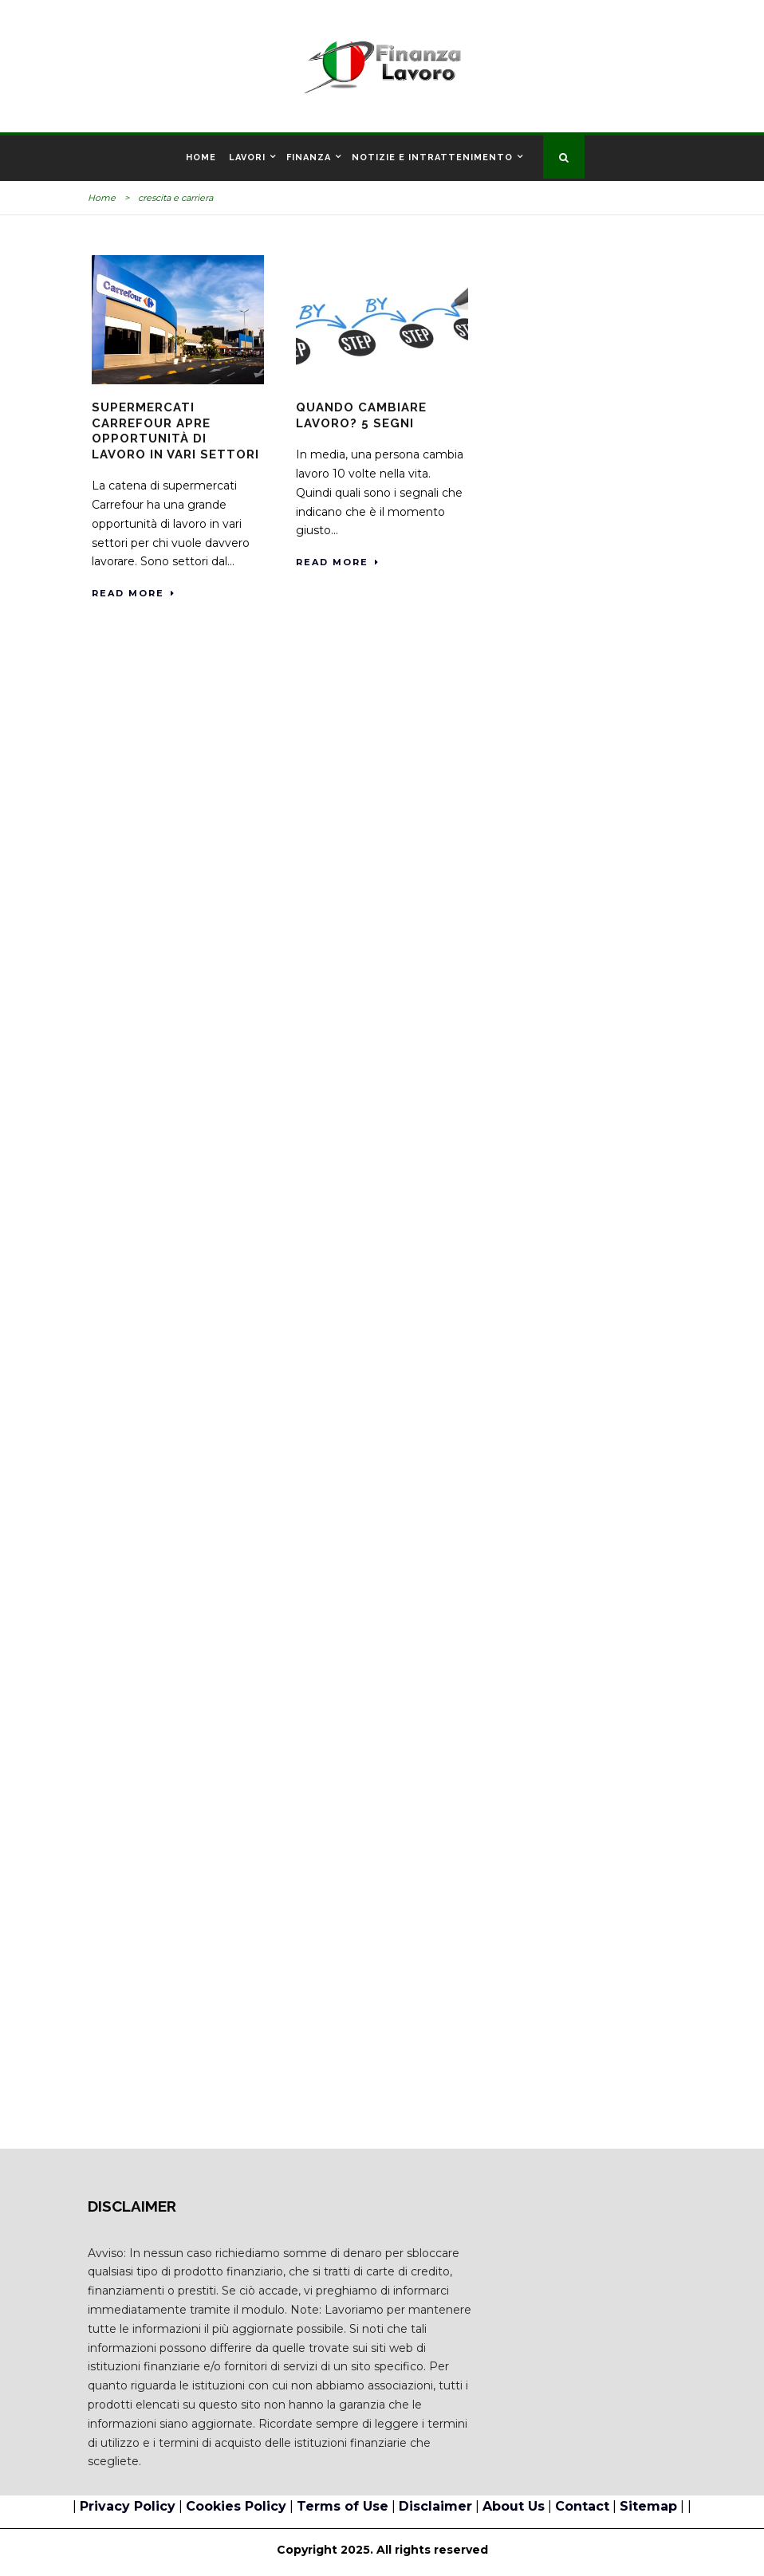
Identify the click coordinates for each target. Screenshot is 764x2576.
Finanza (308, 157)
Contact (582, 2506)
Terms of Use (342, 2506)
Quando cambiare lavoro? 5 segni (361, 415)
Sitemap (648, 2506)
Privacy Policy (127, 2506)
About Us (513, 2506)
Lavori (247, 157)
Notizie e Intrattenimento (432, 157)
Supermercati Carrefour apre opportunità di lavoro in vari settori (175, 431)
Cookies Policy (236, 2506)
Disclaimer (435, 2506)
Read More (133, 593)
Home (201, 157)
